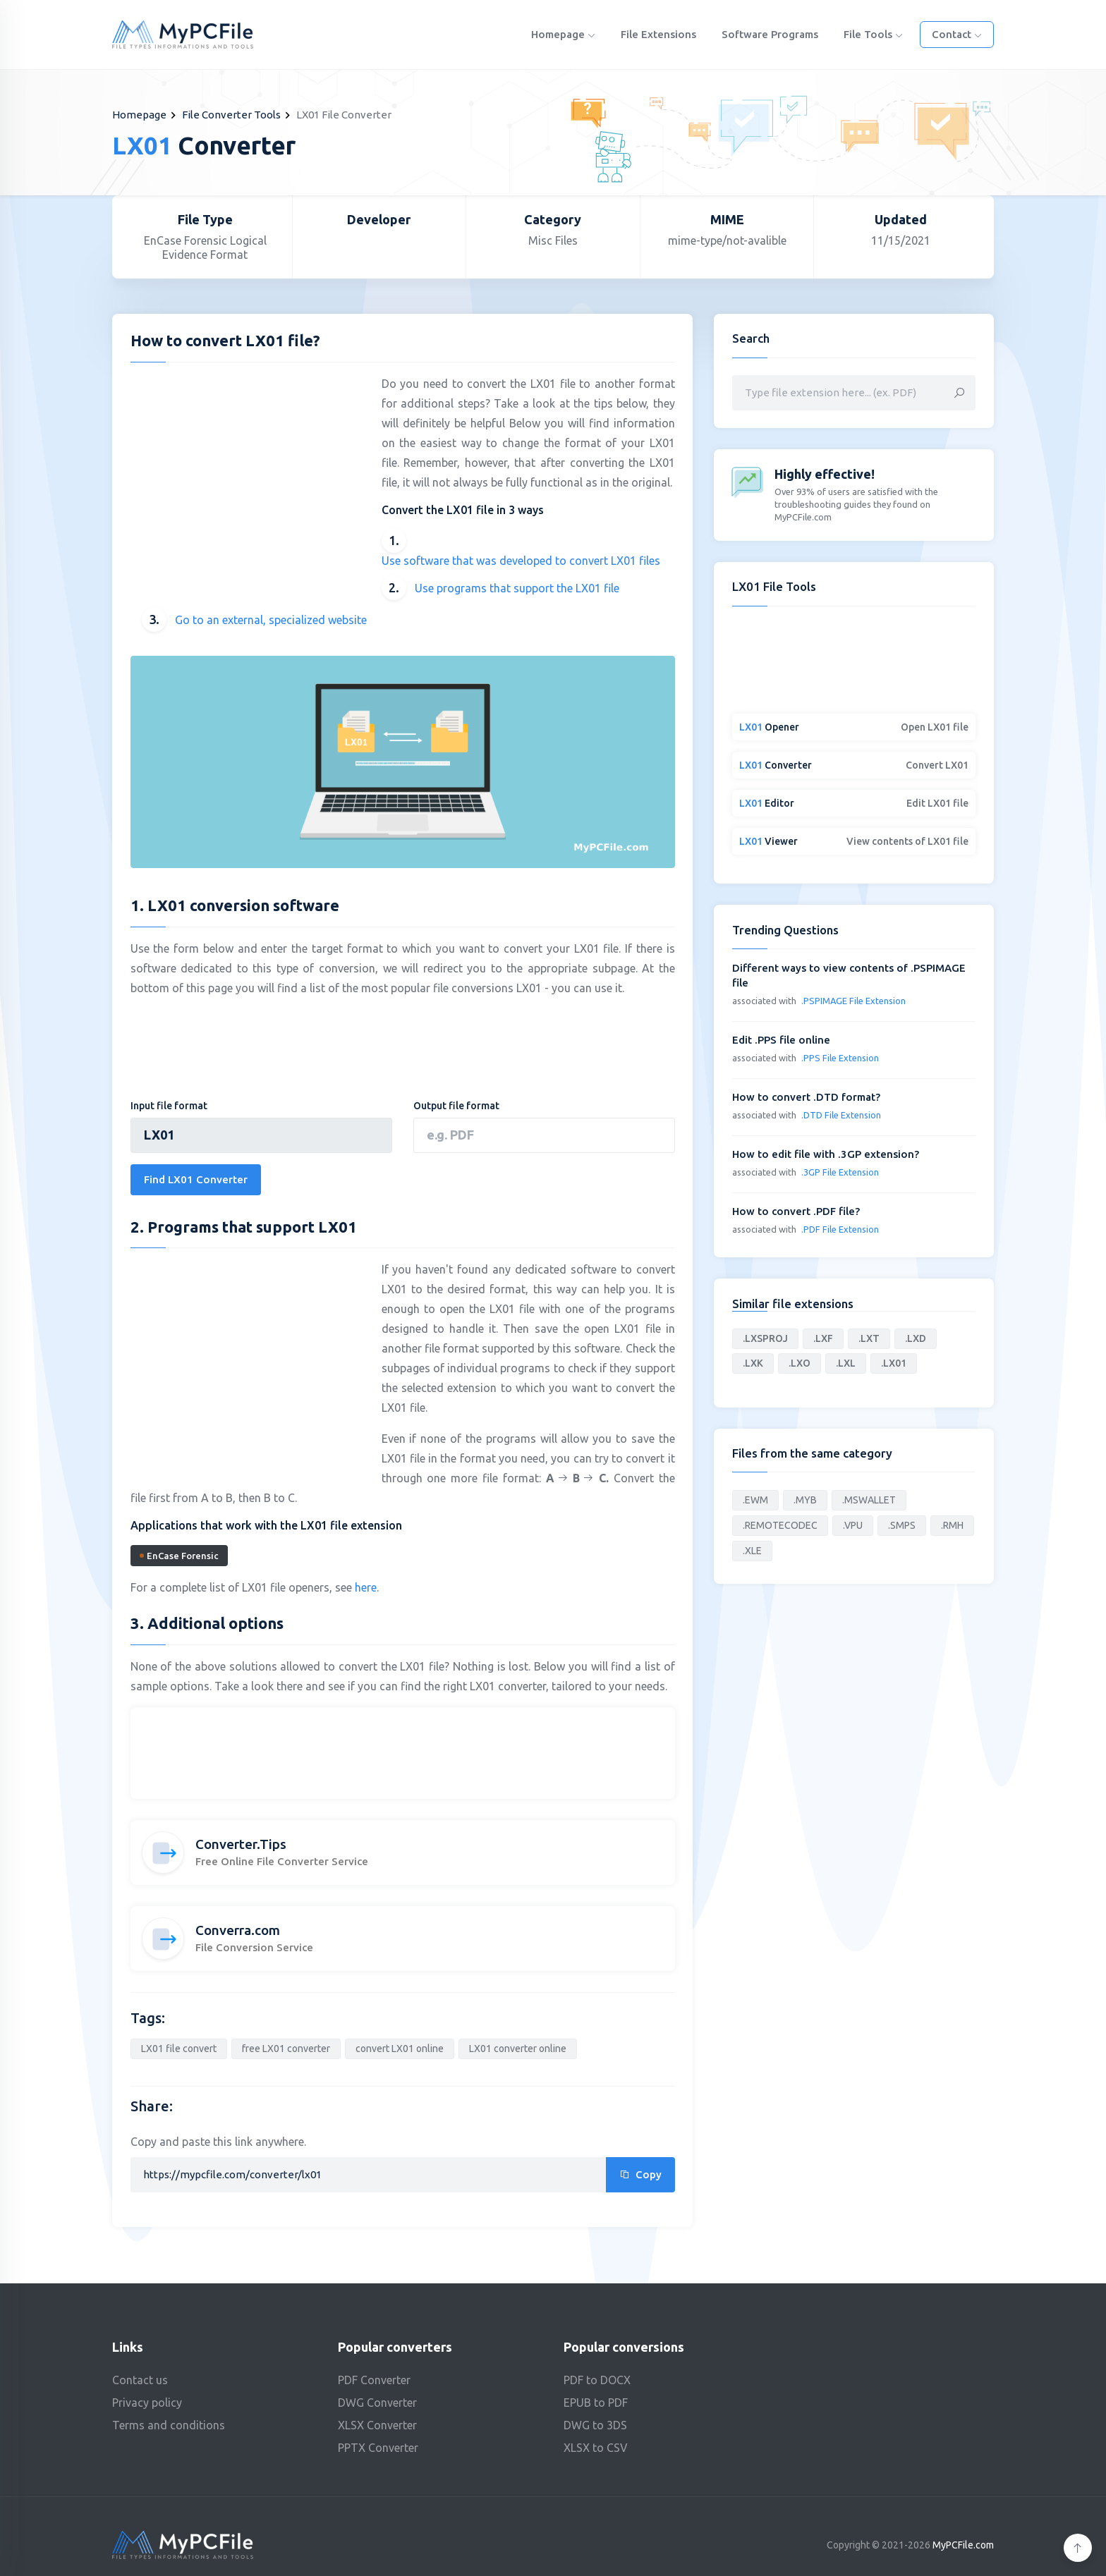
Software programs (770, 34)
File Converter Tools (231, 115)
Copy (640, 2174)
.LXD (915, 1338)
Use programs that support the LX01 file (517, 588)
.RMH (952, 1525)
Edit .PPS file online (781, 1040)
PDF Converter (374, 2380)
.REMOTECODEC (780, 1525)
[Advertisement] (248, 475)
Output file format (456, 1105)
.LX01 (893, 1363)
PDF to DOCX (597, 2380)
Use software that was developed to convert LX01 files (521, 560)
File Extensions (658, 34)
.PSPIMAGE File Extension (853, 1001)
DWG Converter (377, 2402)
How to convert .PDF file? (796, 1211)
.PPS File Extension (840, 1058)
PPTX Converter (378, 2447)
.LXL (846, 1363)
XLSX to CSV (596, 2447)
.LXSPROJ (765, 1338)
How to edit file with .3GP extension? (825, 1154)
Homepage (563, 34)
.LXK (753, 1363)
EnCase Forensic (179, 1556)
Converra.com (237, 1930)
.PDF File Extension (840, 1229)
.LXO (799, 1363)
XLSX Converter (377, 2425)
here (366, 1587)
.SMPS (902, 1525)
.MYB (805, 1500)
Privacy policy (147, 2402)
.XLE (752, 1550)
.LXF (823, 1338)
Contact (957, 34)
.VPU (853, 1525)
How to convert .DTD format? (806, 1097)
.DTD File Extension (841, 1115)
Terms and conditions (168, 2425)
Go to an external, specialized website (271, 620)
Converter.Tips (240, 1844)
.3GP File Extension (840, 1172)
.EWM (755, 1500)
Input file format (168, 1105)
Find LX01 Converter (196, 1179)
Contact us (140, 2380)
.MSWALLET (869, 1500)
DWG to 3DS (595, 2425)
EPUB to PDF (596, 2402)
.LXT (869, 1338)
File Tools (873, 34)
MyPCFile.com (963, 2545)
